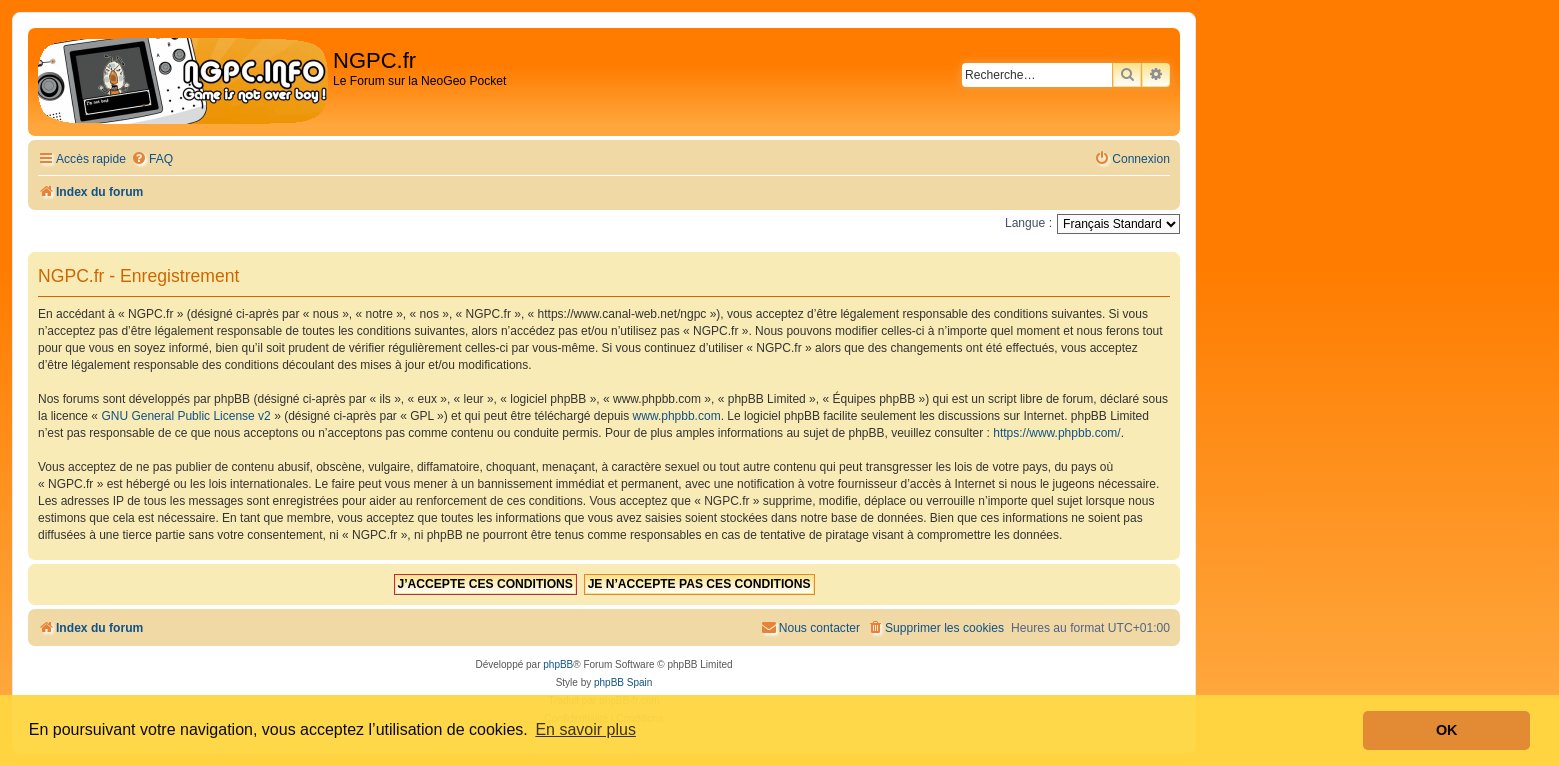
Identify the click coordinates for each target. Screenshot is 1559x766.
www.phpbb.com (677, 416)
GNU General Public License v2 (185, 416)
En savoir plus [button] (585, 729)
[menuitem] (152, 159)
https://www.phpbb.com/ (1056, 433)
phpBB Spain (623, 682)
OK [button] (1447, 730)
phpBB (558, 664)
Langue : (1028, 223)
